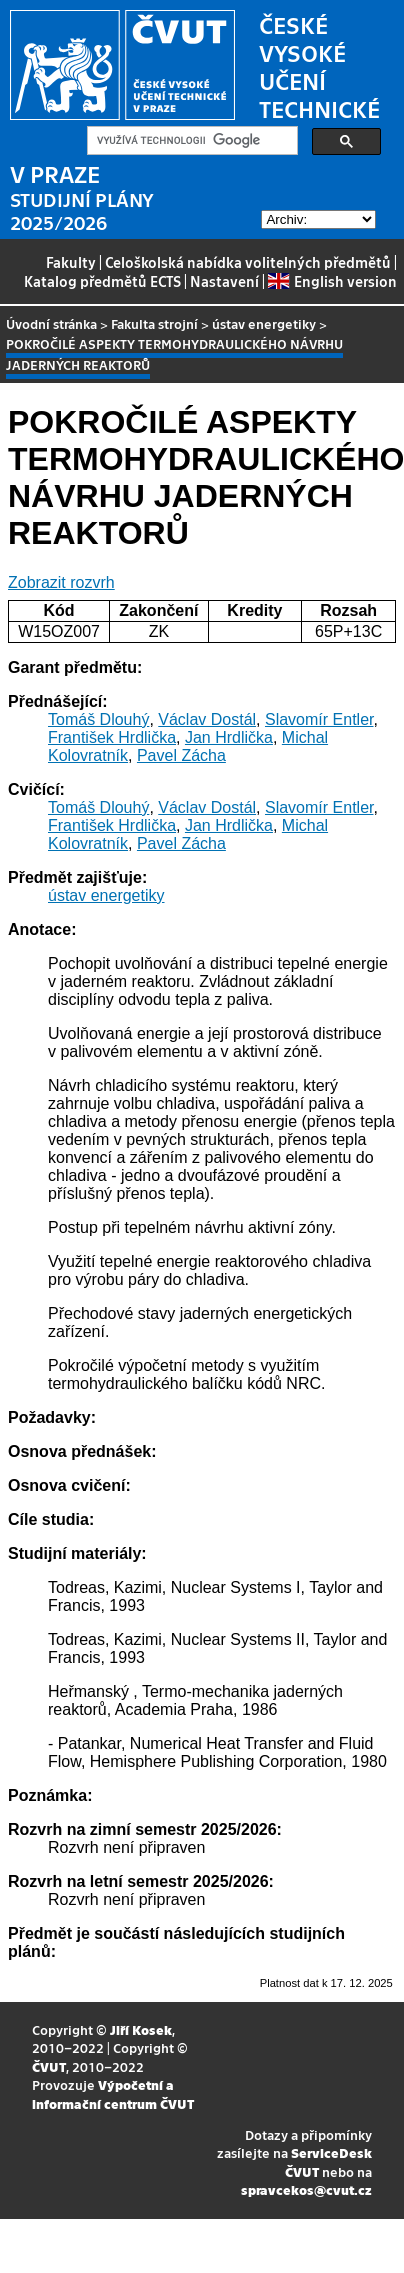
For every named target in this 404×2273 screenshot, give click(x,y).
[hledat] (190, 141)
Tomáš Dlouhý (98, 719)
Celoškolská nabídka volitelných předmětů (248, 262)
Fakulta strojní (154, 323)
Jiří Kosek (141, 2029)
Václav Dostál (207, 719)
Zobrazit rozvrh (61, 582)
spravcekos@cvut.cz (306, 2189)
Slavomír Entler (319, 719)
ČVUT (49, 2066)
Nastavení (224, 281)
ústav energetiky (264, 323)
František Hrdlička (112, 737)
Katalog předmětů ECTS (102, 281)
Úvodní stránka (51, 323)
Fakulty (71, 262)
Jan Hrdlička (229, 737)
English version (332, 281)
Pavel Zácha (181, 755)
